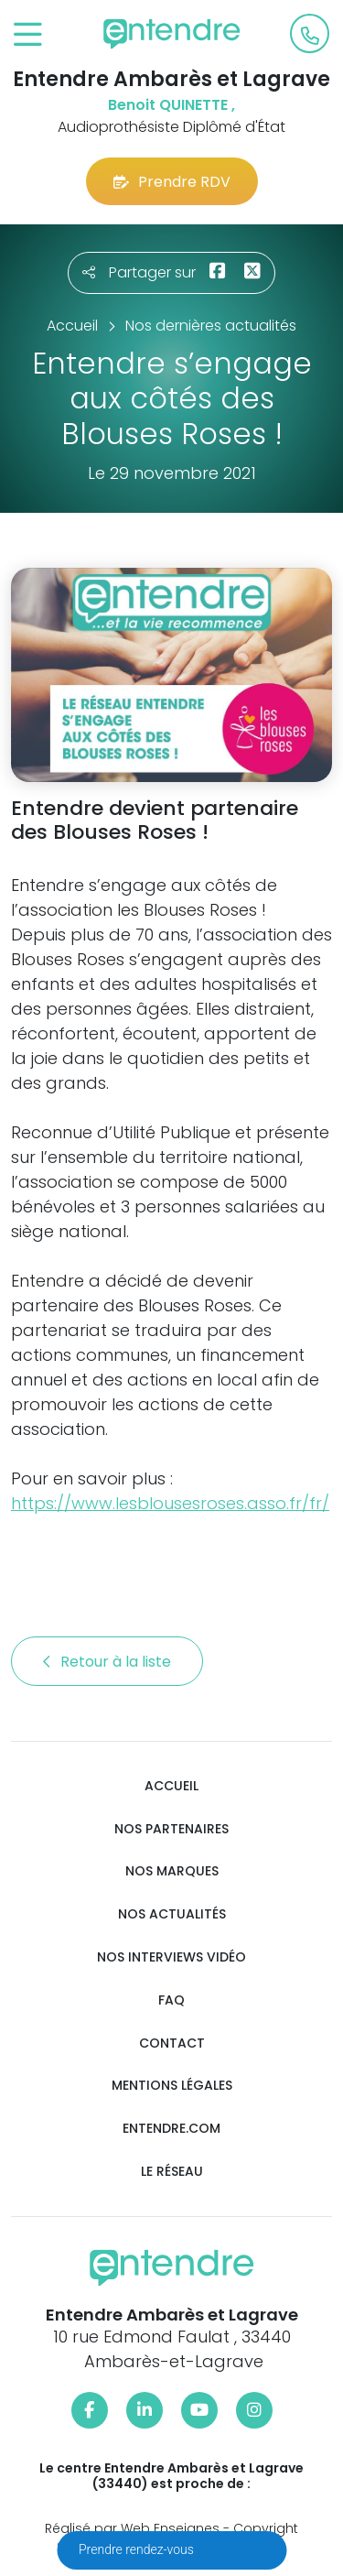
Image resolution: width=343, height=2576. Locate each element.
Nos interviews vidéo (171, 1957)
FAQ (171, 2000)
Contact (172, 2043)
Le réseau (172, 2171)
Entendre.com (171, 2128)
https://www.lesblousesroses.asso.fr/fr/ (170, 1503)
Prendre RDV (171, 181)
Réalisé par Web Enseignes (132, 2528)
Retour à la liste (107, 1661)
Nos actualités (172, 1914)
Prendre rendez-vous (138, 2549)
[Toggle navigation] (28, 35)
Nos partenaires (171, 1829)
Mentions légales (172, 2085)
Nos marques (172, 1871)
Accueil (171, 1786)
